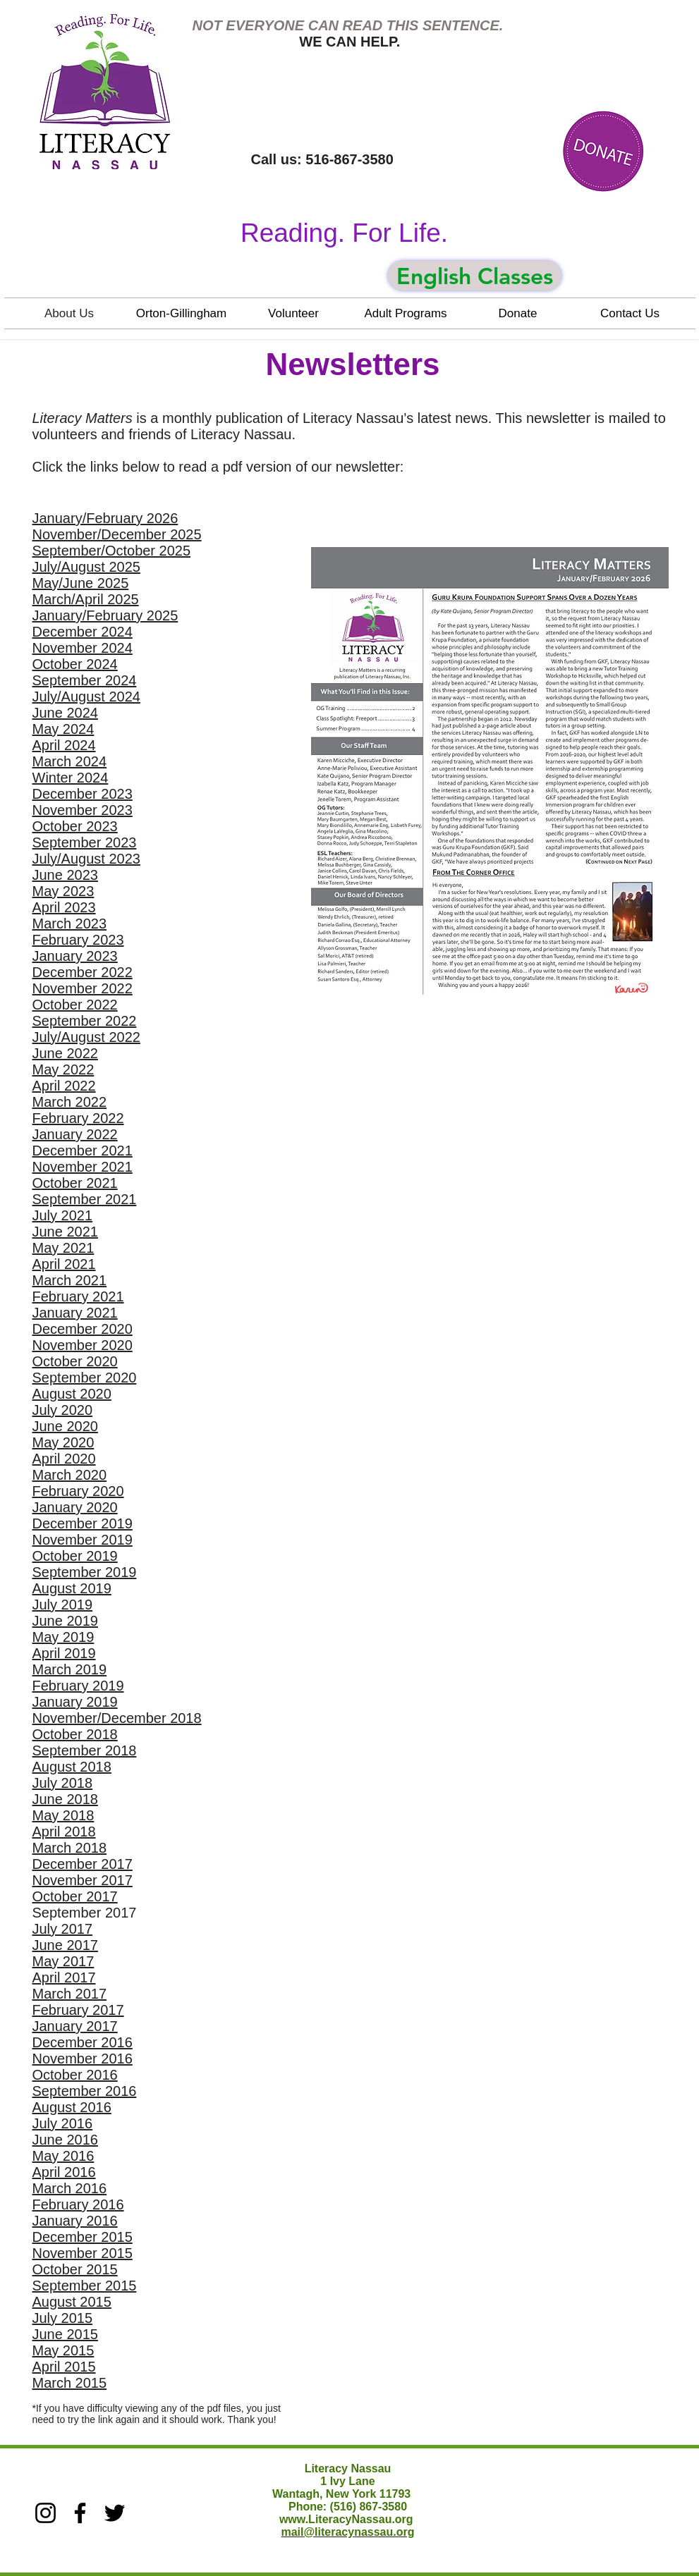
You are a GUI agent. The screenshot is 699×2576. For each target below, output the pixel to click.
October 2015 (75, 2269)
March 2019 (69, 1669)
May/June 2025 (80, 583)
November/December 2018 (117, 1718)
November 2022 (82, 988)
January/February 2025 (105, 615)
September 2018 (84, 1750)
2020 (106, 1491)
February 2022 (78, 1118)
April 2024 (64, 745)
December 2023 (82, 794)
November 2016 (82, 2058)
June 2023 (65, 875)
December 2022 (82, 972)
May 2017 (63, 1961)
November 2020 (82, 1345)
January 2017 (75, 2026)
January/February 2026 (105, 518)
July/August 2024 (86, 696)
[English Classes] (474, 275)
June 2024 (65, 712)
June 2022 (65, 1053)
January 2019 (75, 1702)
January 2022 (75, 1134)
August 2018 (71, 1766)
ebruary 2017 (82, 2010)
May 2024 (63, 729)
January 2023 (75, 956)
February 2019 (78, 1685)
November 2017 (82, 1880)
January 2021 (75, 1312)
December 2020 (82, 1329)
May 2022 (63, 1069)
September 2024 (84, 680)
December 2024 (82, 631)
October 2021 (75, 1183)
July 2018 (62, 1783)
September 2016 (84, 2091)
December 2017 (82, 1864)
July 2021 (62, 1215)
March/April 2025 (85, 599)
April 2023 (64, 907)
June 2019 (65, 1621)
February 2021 (78, 1296)
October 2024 (75, 664)
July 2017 (62, 1929)
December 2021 (82, 1150)
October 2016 (75, 2075)
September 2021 (84, 1199)
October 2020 (75, 1361)
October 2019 (75, 1556)
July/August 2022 (86, 1037)
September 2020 (84, 1377)
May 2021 (63, 1248)
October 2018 (75, 1734)
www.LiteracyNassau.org (346, 2519)
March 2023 (69, 923)
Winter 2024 (70, 777)
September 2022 (84, 1021)
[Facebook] (80, 2513)
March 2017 (69, 1993)
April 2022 (64, 1085)
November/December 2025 (117, 534)
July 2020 (62, 1410)
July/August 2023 (86, 858)
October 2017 (75, 1896)
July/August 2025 (86, 567)
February (60, 1491)
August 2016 (71, 2107)
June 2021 (65, 1231)
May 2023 (63, 891)
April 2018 (64, 1831)
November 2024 (82, 648)
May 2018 (63, 1815)
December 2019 (82, 1523)
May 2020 (63, 1442)
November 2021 (82, 1166)
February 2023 (78, 939)
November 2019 (82, 1539)
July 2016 (62, 2123)
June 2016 (65, 2139)
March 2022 (69, 1102)
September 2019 (84, 1572)
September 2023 (84, 842)
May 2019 (63, 1637)
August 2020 (71, 1394)
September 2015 (84, 2285)
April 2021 (64, 1264)
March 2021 (69, 1280)
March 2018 (69, 1848)
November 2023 (82, 810)
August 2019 (71, 1588)
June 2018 (65, 1799)
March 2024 (69, 761)
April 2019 (64, 1653)
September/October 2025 (111, 550)
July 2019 (62, 1604)
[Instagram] (45, 2513)
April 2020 (64, 1458)
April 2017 (64, 1977)
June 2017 (65, 1945)
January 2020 (75, 1507)
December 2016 (82, 2042)
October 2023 (75, 826)
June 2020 (65, 1426)
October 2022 (75, 1004)
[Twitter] (114, 2513)
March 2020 (69, 1475)
